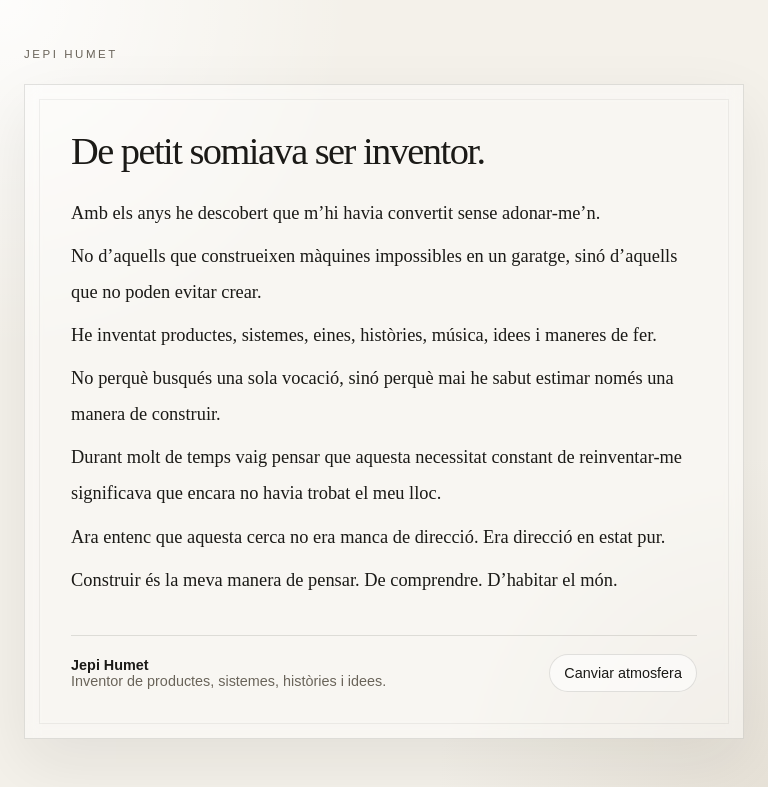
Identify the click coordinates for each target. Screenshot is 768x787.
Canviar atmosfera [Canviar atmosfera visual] (623, 673)
